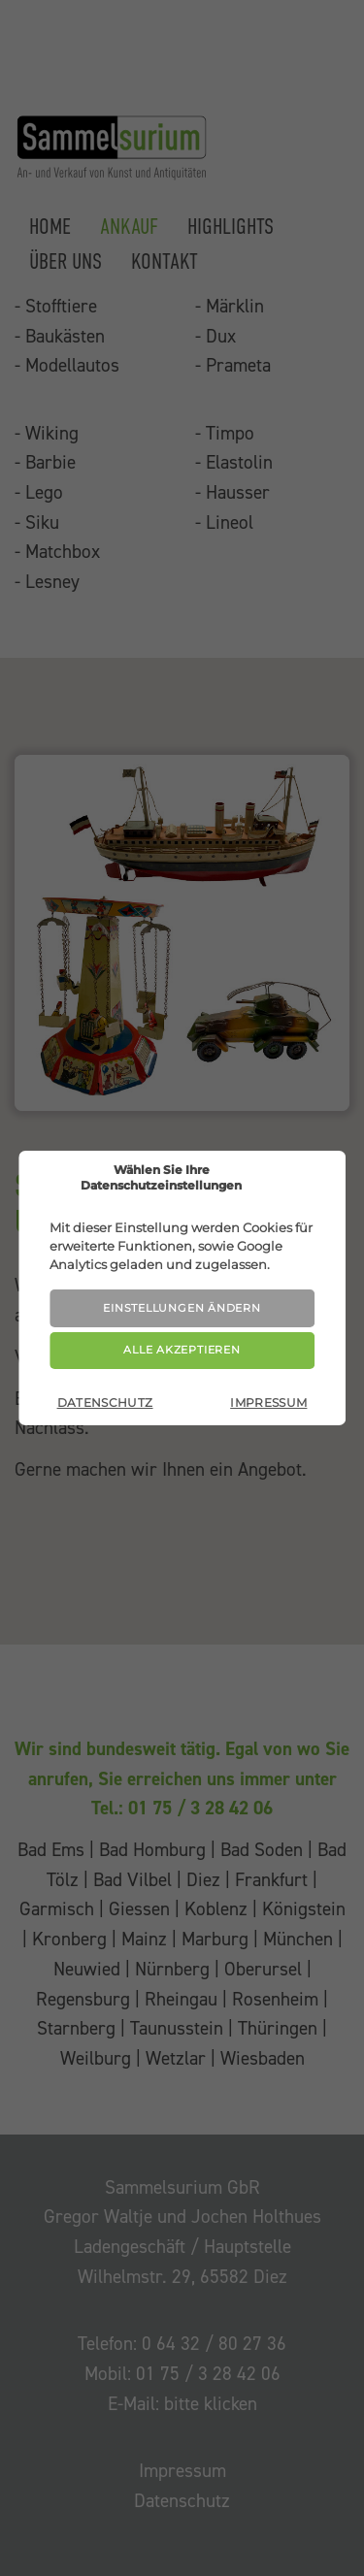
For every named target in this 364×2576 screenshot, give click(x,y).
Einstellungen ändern (182, 1308)
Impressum (268, 1402)
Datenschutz (105, 1402)
